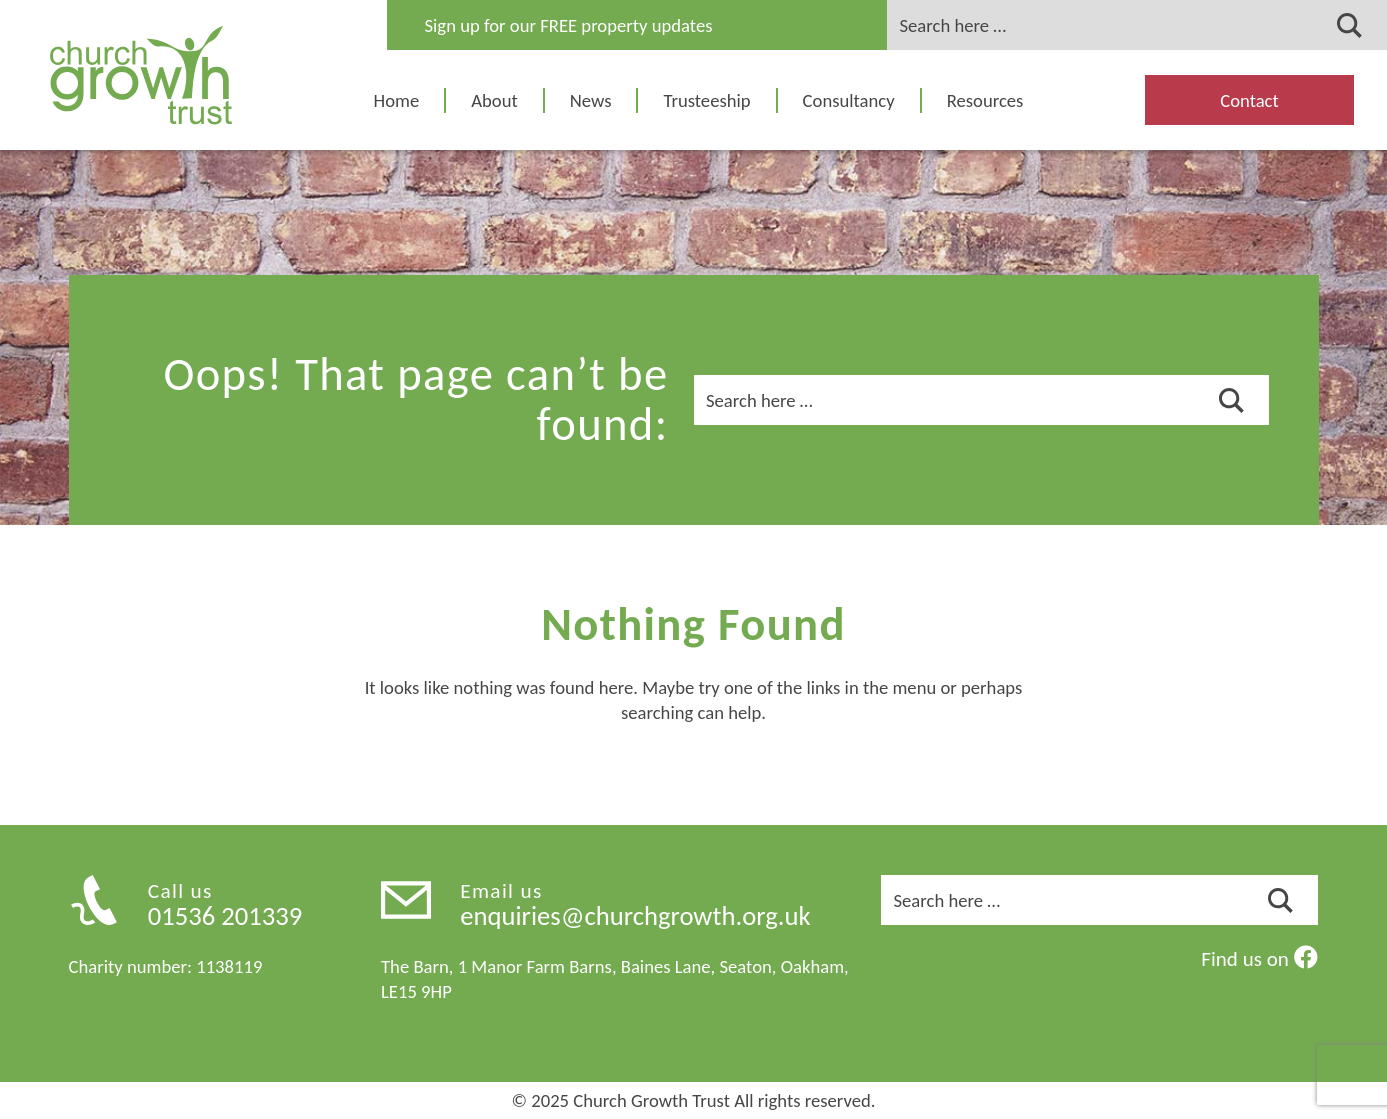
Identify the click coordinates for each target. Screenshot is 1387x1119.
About (494, 100)
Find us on (1259, 959)
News (591, 100)
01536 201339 (225, 916)
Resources (985, 100)
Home (397, 100)
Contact (1249, 100)
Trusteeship (706, 100)
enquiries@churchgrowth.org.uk (635, 916)
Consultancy (849, 100)
